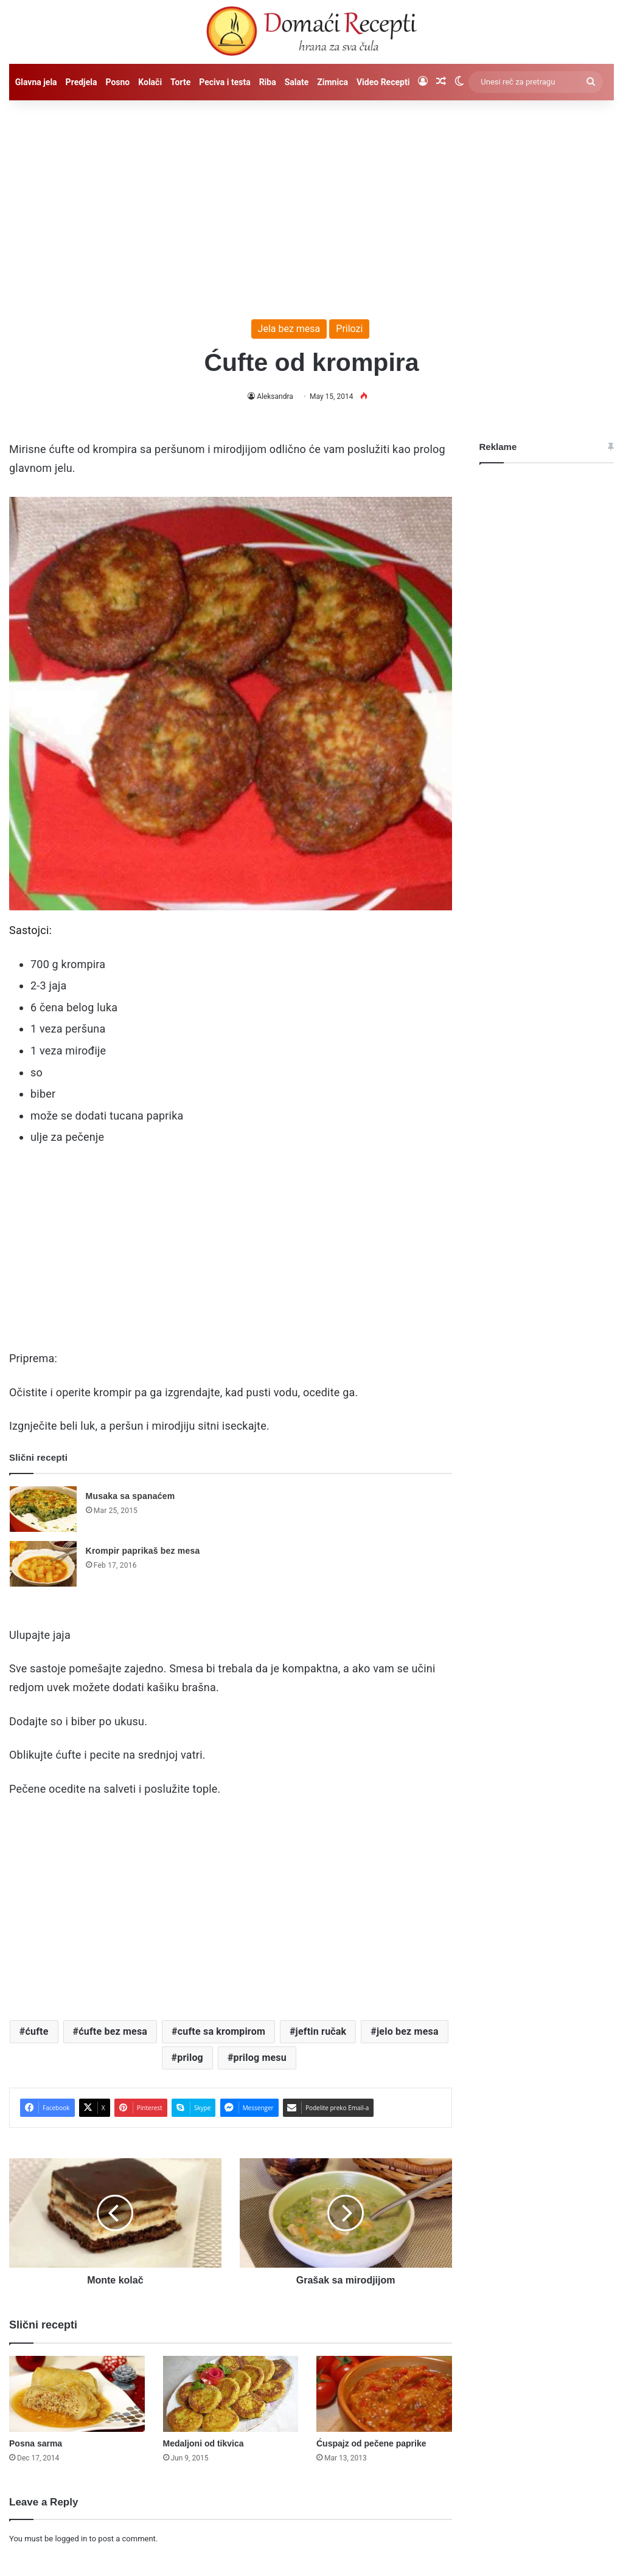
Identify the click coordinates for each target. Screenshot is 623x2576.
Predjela (81, 82)
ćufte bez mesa (112, 2031)
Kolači (150, 82)
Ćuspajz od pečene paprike (371, 2443)
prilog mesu (260, 2057)
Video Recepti (383, 82)
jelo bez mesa (408, 2031)
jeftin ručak (321, 2031)
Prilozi (349, 328)
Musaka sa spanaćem (130, 1496)
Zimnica (332, 82)
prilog (190, 2057)
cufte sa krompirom (221, 2031)
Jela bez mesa (289, 328)
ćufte (37, 2031)
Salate (297, 82)
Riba (267, 82)
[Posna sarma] (77, 2394)
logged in (71, 2538)
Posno (117, 82)
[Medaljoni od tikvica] (231, 2394)
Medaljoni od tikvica (203, 2443)
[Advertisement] (311, 204)
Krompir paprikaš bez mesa (143, 1551)
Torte (180, 82)
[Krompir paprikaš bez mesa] (43, 1564)
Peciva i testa (224, 82)
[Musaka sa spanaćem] (43, 1509)
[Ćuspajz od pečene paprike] (384, 2394)
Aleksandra (275, 396)
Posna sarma (35, 2443)
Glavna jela (36, 82)
